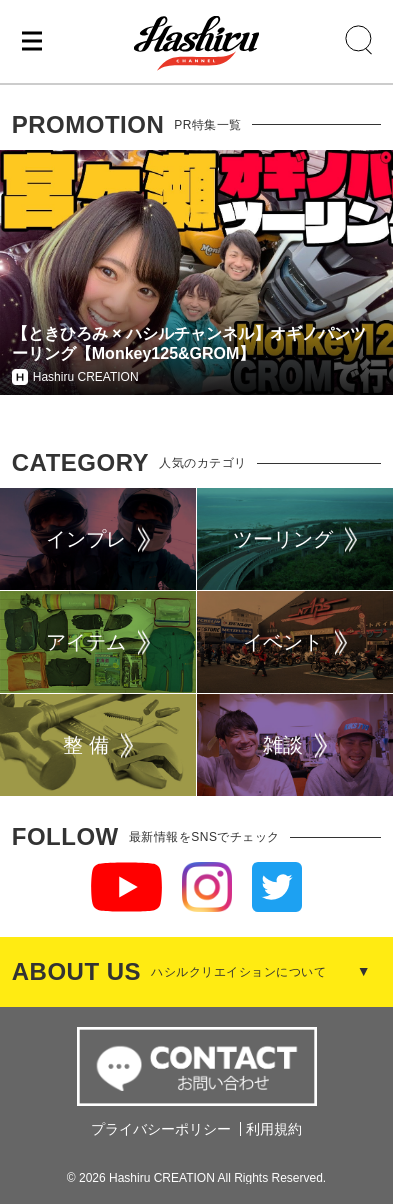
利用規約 (274, 1129)
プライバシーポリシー (161, 1129)
